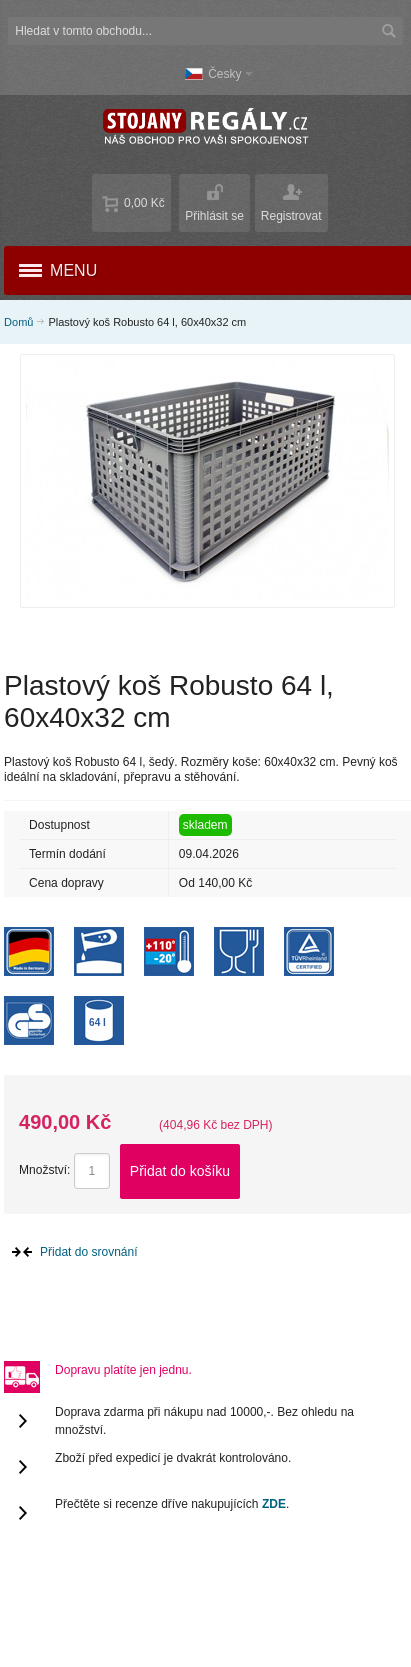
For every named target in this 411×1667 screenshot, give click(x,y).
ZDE (274, 1504)
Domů (18, 322)
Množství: (44, 1171)
